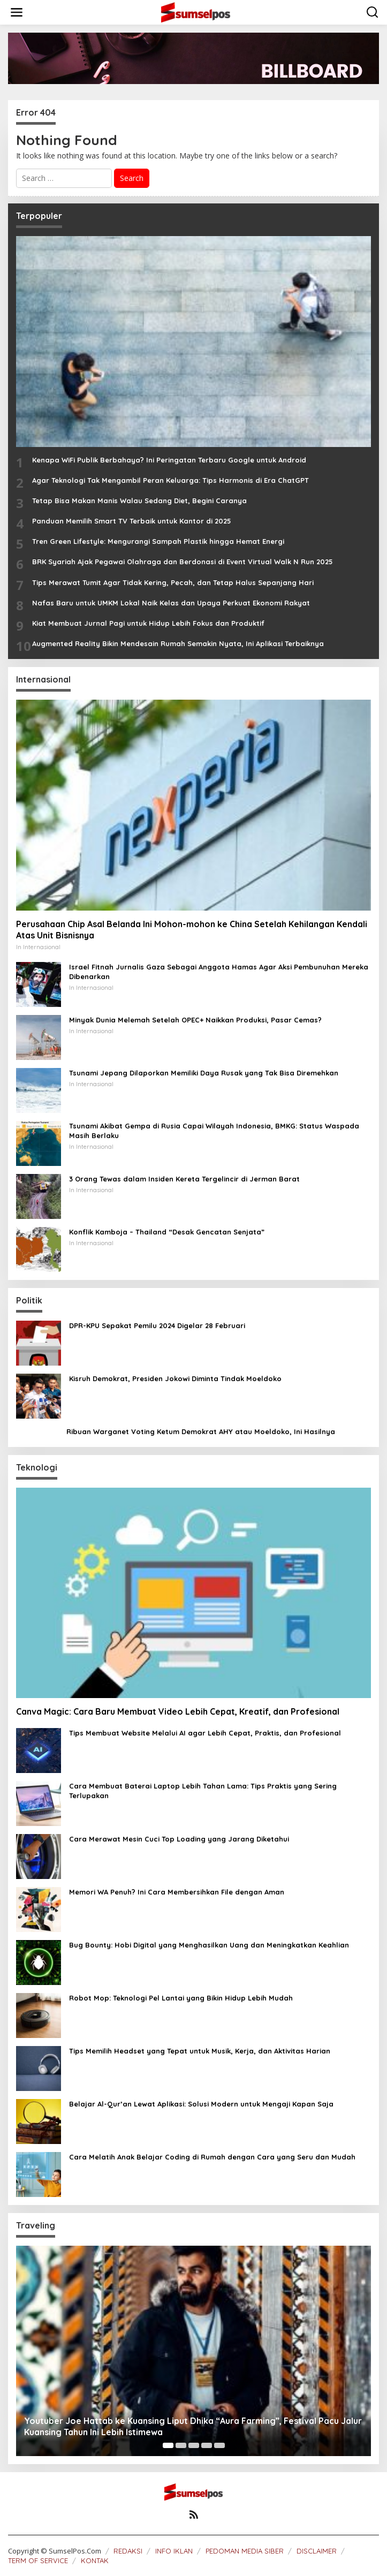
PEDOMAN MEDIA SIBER (245, 2551)
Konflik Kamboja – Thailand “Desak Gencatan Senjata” (166, 1232)
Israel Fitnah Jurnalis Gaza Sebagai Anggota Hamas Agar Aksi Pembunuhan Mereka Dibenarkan (218, 972)
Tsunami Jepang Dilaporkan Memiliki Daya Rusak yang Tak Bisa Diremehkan (203, 1073)
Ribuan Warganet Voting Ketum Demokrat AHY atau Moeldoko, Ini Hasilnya (200, 1431)
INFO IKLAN (174, 2551)
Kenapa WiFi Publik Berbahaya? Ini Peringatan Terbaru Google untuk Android (169, 460)
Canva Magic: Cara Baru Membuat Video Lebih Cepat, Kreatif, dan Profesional (177, 1711)
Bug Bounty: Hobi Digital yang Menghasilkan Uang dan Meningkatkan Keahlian (209, 1945)
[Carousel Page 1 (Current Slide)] (168, 2445)
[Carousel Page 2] (181, 2445)
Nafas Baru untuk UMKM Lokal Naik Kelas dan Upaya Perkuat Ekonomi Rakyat (171, 602)
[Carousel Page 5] (219, 2445)
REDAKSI (127, 2551)
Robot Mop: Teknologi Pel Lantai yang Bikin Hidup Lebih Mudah (181, 1998)
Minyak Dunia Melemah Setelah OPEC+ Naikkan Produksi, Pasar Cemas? (195, 1020)
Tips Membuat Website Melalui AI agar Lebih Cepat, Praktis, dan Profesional (205, 1733)
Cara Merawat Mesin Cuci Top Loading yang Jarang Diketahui (179, 1839)
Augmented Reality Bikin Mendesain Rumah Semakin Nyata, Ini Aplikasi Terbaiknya (178, 643)
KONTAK (95, 2560)
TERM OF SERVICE (38, 2560)
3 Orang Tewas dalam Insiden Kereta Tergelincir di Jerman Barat (184, 1179)
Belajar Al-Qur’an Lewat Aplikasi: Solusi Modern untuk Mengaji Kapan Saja (201, 2104)
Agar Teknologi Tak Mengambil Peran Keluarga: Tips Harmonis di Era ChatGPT (170, 480)
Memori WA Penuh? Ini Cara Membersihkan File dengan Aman (176, 1892)
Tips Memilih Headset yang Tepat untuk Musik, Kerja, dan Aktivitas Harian (199, 2051)
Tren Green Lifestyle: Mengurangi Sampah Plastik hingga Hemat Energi (158, 541)
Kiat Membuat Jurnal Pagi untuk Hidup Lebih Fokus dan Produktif (148, 623)
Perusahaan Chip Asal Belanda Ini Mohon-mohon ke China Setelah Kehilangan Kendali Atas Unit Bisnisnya (191, 930)
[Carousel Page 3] (193, 2445)
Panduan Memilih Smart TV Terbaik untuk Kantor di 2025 (131, 521)
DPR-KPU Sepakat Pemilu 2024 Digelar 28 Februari (157, 1325)
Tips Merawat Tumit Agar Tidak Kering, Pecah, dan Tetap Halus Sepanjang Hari (173, 582)
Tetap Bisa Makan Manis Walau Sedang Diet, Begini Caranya (139, 500)
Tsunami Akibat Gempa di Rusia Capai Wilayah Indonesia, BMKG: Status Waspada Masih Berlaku (214, 1131)
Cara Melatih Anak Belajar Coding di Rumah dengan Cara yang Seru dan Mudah (212, 2157)
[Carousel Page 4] (206, 2445)
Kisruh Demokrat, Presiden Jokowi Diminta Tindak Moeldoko (175, 1378)
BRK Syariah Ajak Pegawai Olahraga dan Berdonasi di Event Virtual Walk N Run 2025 (182, 561)
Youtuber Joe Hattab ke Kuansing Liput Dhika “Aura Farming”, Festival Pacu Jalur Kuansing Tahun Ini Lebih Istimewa (193, 2426)
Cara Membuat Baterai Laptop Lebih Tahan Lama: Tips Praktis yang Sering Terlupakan (203, 1791)
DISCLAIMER (317, 2551)
